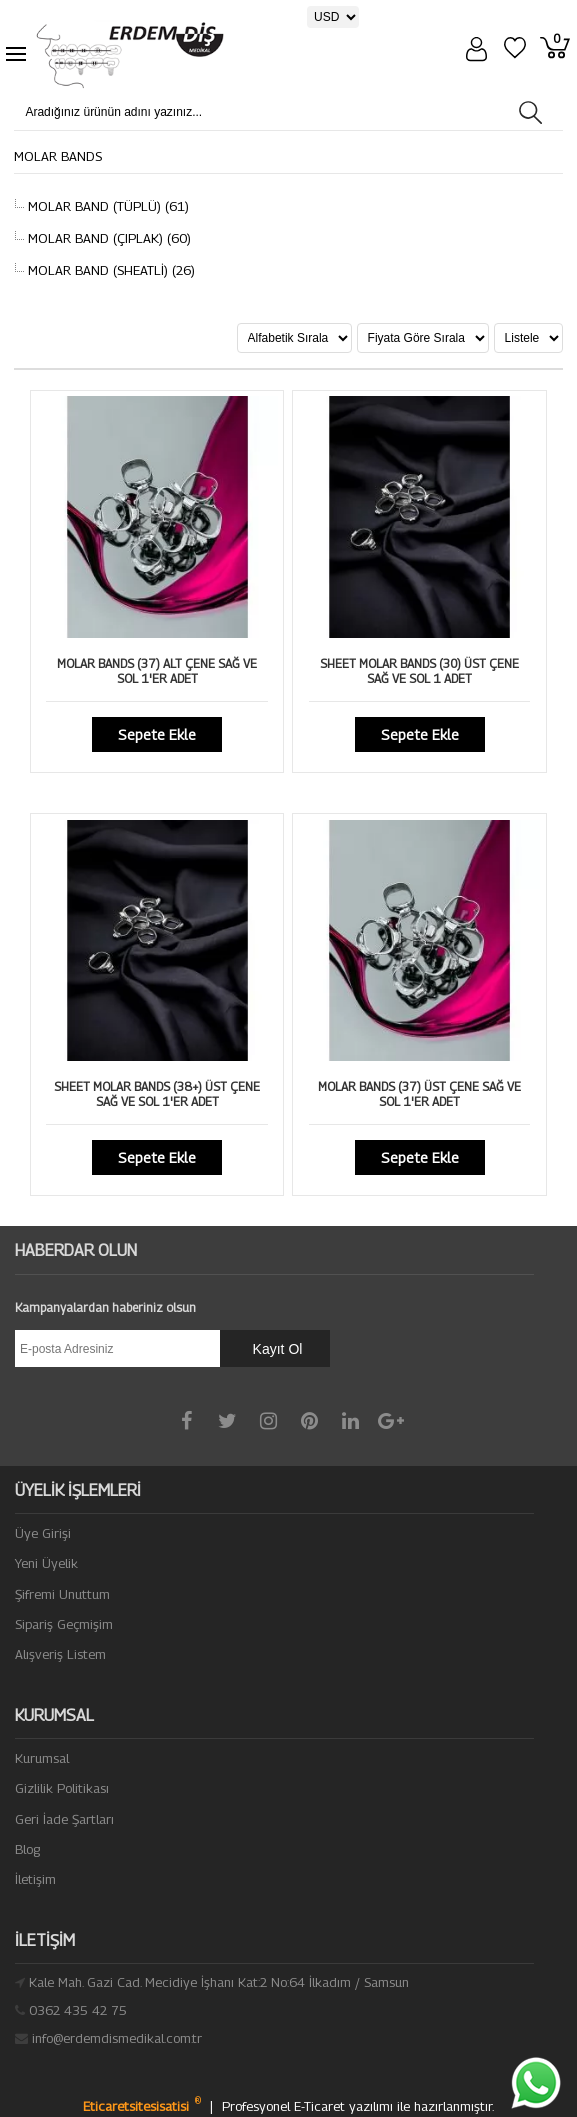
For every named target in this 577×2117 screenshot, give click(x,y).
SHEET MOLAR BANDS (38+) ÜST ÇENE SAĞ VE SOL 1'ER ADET (157, 1094)
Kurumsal (42, 1758)
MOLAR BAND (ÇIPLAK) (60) (107, 238)
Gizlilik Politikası (62, 1788)
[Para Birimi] (333, 17)
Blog (27, 1849)
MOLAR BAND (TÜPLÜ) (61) (106, 206)
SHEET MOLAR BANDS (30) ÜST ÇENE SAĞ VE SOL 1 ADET (419, 671)
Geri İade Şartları (64, 1819)
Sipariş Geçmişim (64, 1624)
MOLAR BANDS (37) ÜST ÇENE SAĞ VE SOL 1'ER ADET (419, 1094)
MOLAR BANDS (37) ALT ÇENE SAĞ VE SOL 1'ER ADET (157, 671)
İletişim (35, 1879)
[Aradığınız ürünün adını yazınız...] (175, 112)
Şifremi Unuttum (62, 1594)
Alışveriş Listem (60, 1654)
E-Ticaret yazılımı (345, 2106)
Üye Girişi (43, 1533)
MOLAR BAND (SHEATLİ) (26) (109, 270)
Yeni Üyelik (46, 1563)
